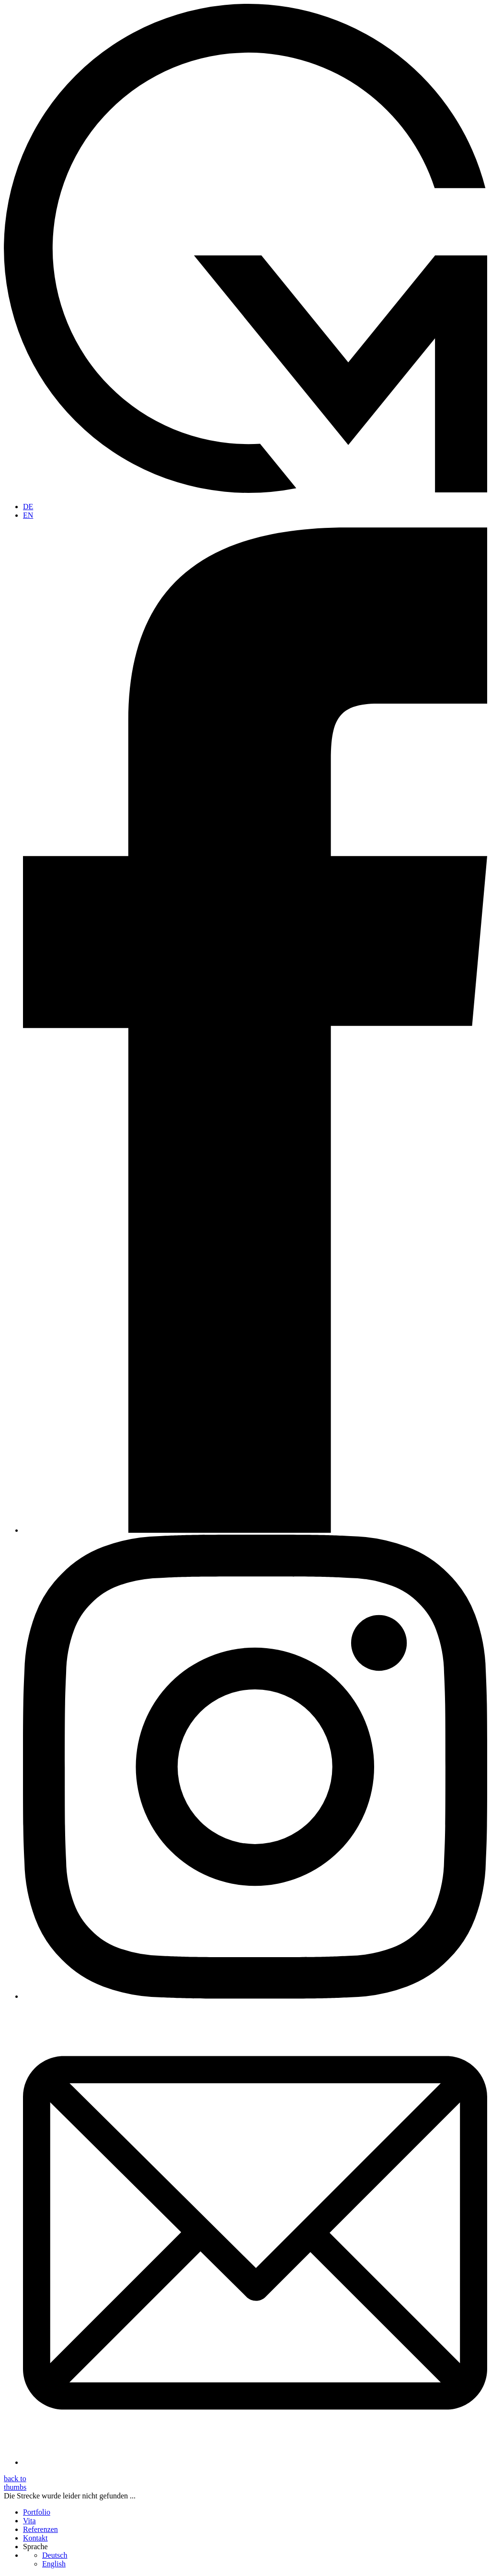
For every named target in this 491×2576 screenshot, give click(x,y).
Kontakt (35, 2538)
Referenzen (40, 2529)
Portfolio (36, 2512)
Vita (29, 2521)
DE (28, 506)
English (54, 2564)
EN (28, 515)
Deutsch (54, 2555)
